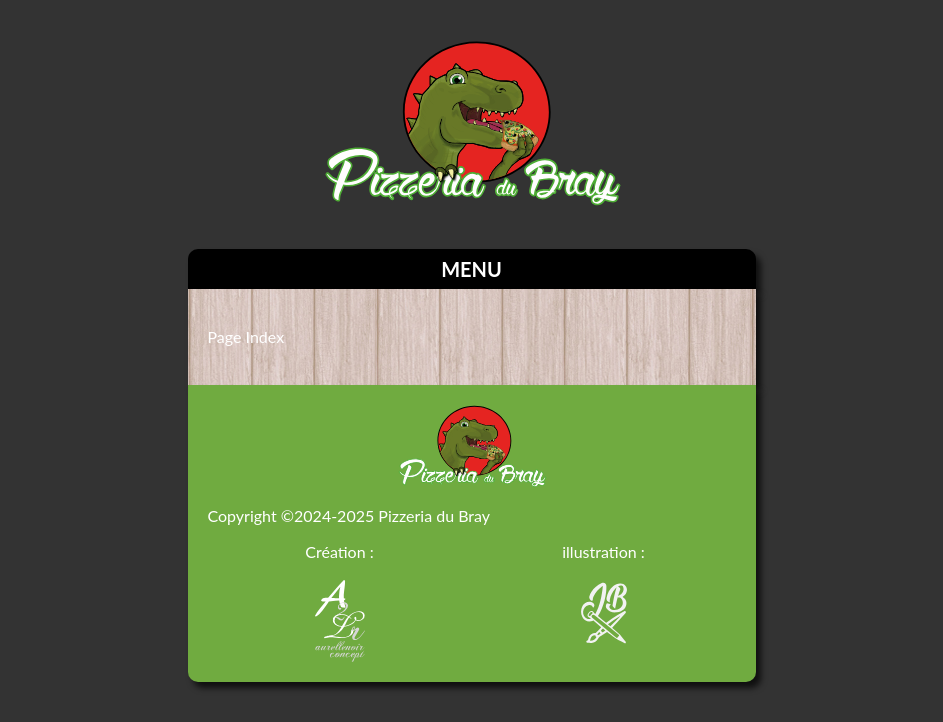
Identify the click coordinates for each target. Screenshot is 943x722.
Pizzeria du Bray (434, 515)
